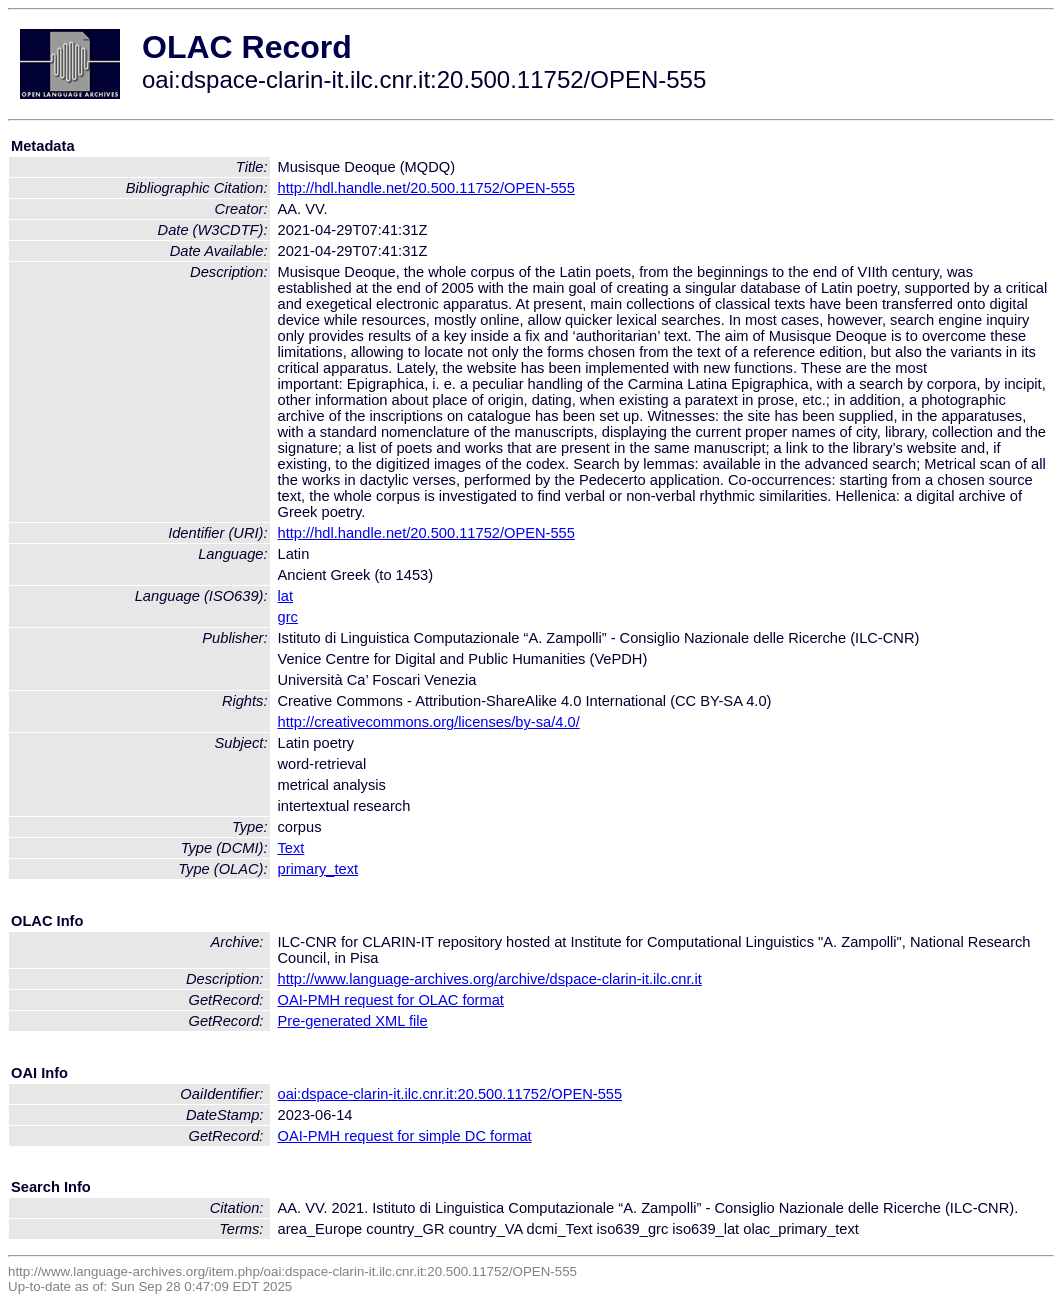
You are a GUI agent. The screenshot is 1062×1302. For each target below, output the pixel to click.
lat (285, 596)
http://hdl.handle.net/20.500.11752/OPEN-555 (426, 188)
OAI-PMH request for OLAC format (391, 1000)
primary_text (318, 869)
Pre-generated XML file (353, 1021)
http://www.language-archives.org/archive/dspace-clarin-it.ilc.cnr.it (490, 979)
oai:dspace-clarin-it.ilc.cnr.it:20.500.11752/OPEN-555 (450, 1094)
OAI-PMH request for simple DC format (405, 1136)
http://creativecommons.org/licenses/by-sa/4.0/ (429, 722)
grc (288, 617)
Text (291, 848)
